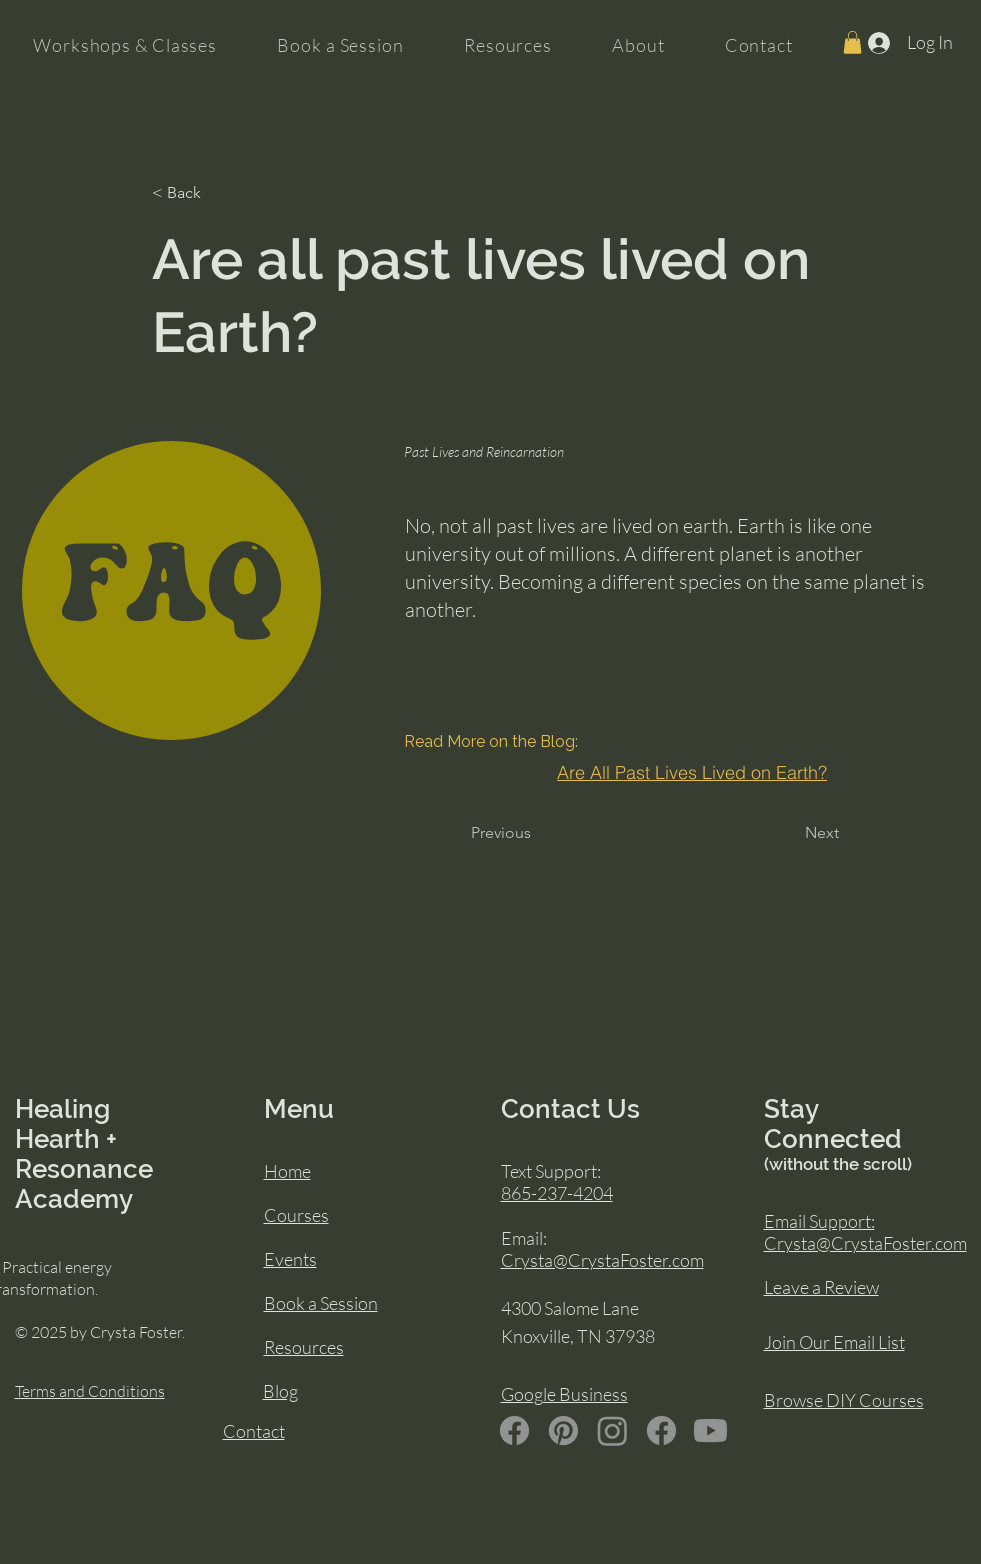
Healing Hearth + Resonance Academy (84, 1154)
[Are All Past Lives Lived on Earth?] (692, 772)
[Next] (814, 833)
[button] (852, 42)
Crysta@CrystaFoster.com (602, 1260)
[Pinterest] (563, 1430)
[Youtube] (710, 1430)
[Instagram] (612, 1430)
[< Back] (218, 193)
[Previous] (504, 833)
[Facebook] (514, 1430)
